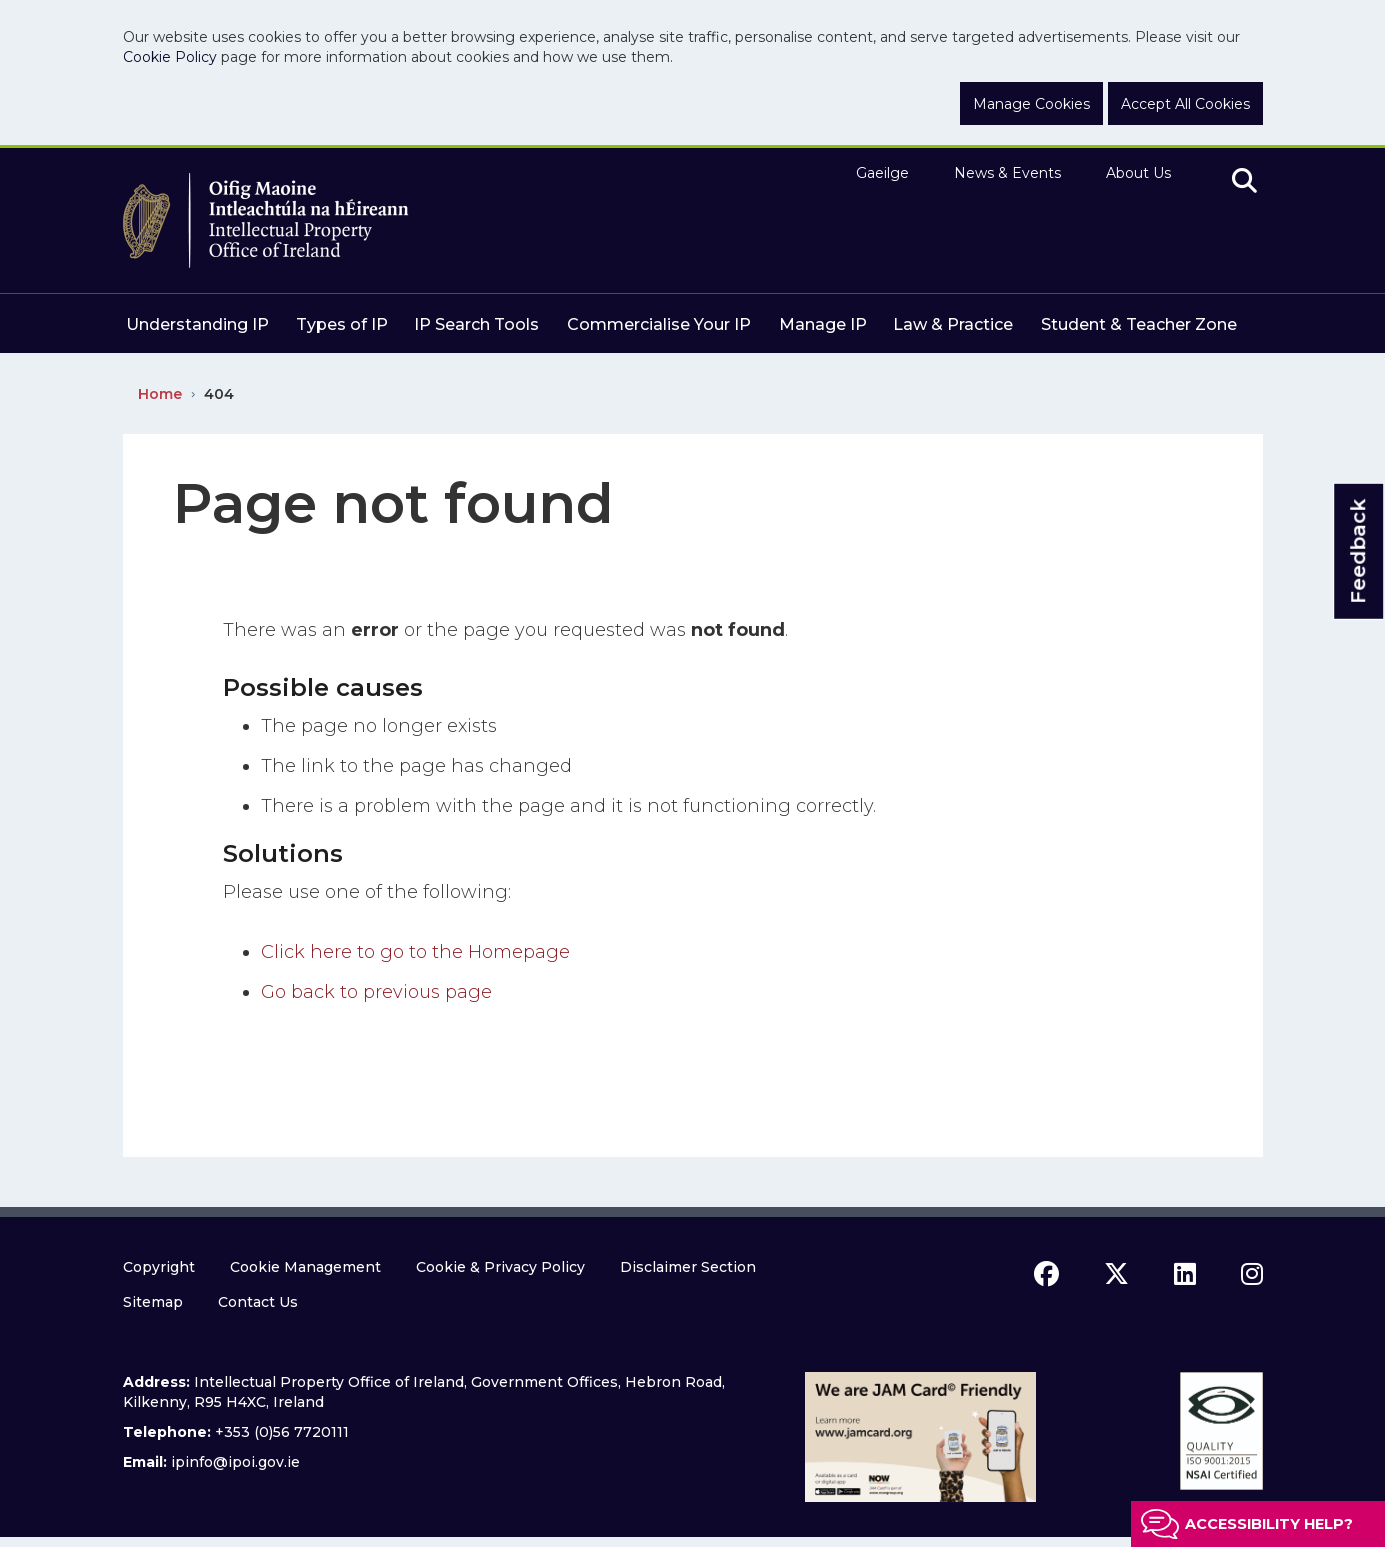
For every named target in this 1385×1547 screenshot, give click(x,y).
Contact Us (258, 1302)
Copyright (159, 1267)
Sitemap (153, 1302)
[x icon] (1116, 1274)
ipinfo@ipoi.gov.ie (235, 1462)
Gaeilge (882, 173)
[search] (1244, 182)
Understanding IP (197, 324)
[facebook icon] (1046, 1274)
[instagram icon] (1252, 1274)
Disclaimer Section (688, 1267)
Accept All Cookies (1185, 104)
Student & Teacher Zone (1139, 324)
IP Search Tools (476, 324)
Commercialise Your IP (659, 324)
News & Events (1007, 173)
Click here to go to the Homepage (415, 952)
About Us (1138, 173)
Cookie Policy (170, 57)
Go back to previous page (376, 992)
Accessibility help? (1269, 1524)
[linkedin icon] (1185, 1274)
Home (160, 394)
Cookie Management (305, 1267)
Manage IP (823, 324)
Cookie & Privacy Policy (500, 1267)
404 (219, 394)
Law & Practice (953, 324)
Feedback (1358, 551)
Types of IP (342, 324)
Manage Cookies (1031, 104)
